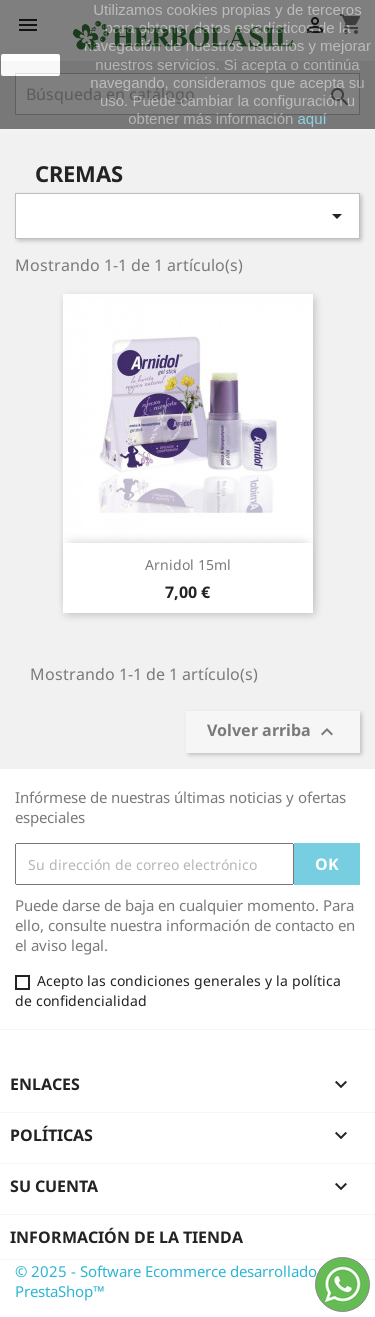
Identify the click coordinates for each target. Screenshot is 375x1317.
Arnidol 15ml (188, 564)
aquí (312, 118)
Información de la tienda (126, 1237)
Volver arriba (273, 732)
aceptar (30, 65)
